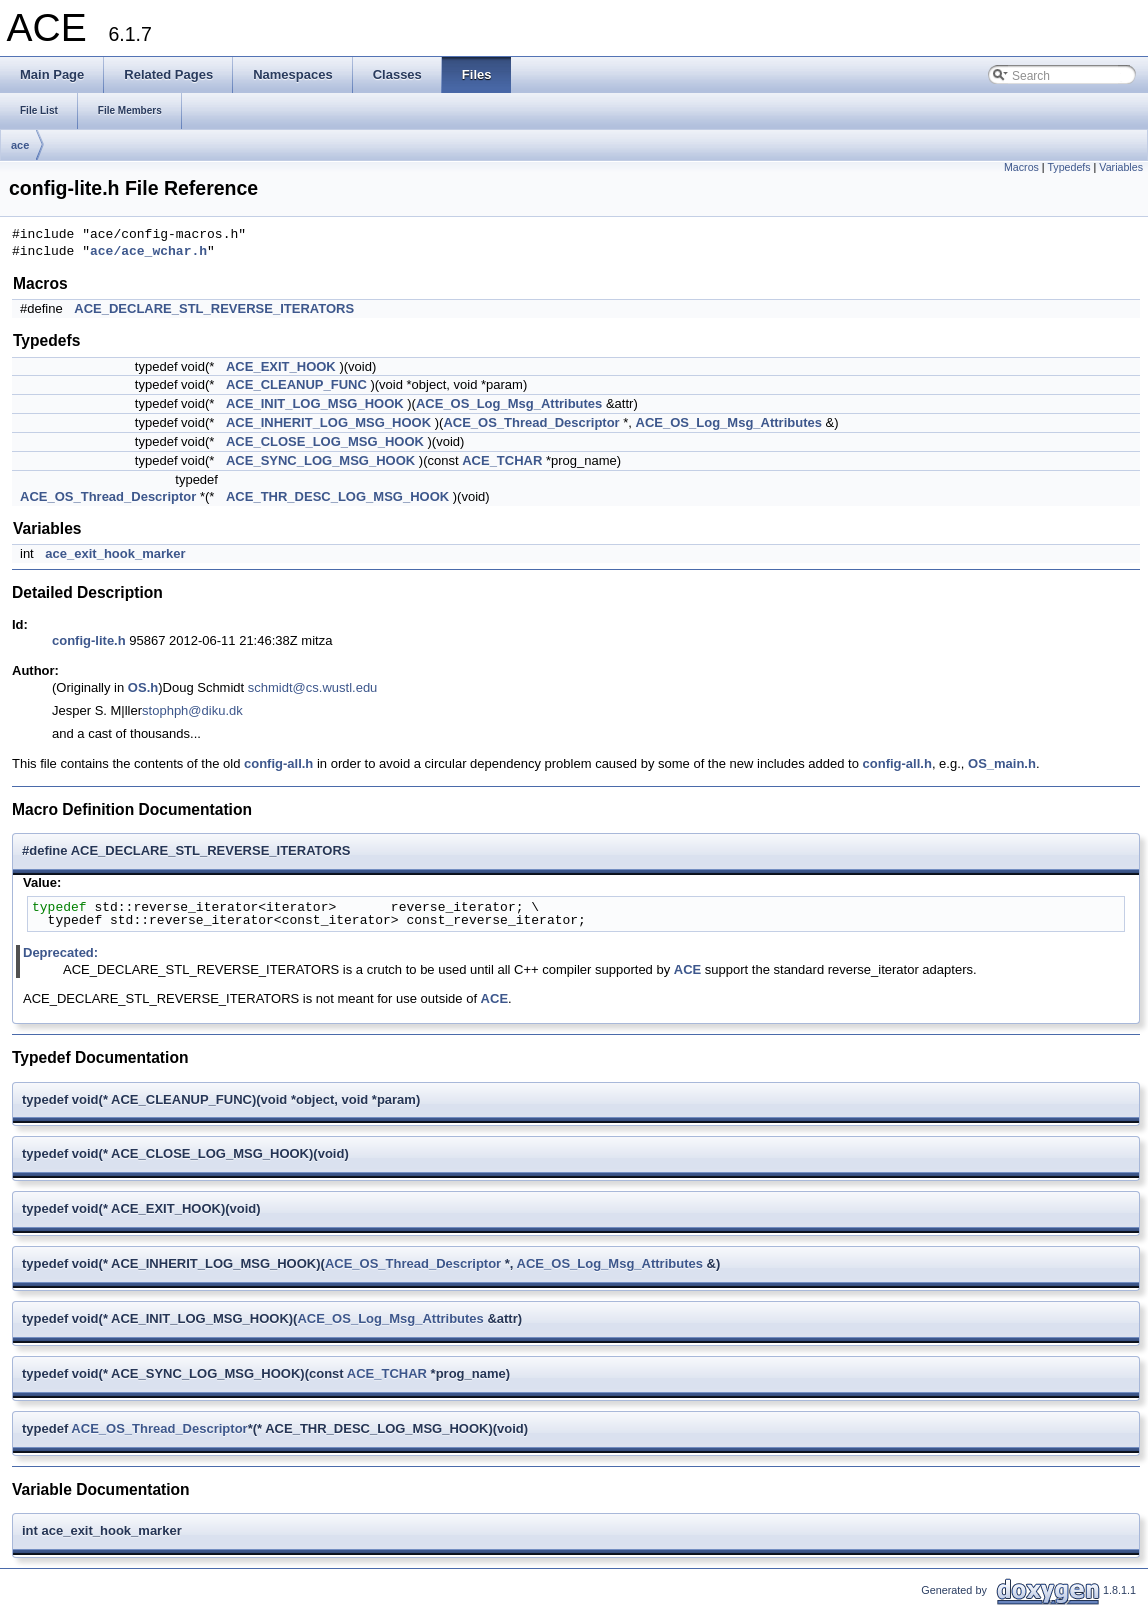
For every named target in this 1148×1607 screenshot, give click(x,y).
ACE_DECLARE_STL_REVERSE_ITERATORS (214, 308)
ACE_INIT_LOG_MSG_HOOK (315, 403)
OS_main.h (1002, 763)
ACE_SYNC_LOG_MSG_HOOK (320, 460)
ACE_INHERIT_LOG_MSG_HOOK (328, 422)
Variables (1121, 167)
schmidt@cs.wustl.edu (313, 687)
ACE (687, 969)
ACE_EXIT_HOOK (281, 366)
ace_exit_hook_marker (115, 553)
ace (20, 145)
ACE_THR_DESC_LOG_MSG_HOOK (337, 496)
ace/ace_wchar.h (148, 252)
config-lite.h (89, 640)
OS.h (143, 687)
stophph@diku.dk (192, 710)
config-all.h (278, 763)
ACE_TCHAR (502, 460)
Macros (1021, 167)
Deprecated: (60, 952)
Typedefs (1068, 167)
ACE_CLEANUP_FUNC (296, 384)
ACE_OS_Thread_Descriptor (531, 422)
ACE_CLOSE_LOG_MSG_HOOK (325, 441)
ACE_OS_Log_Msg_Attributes (509, 403)
